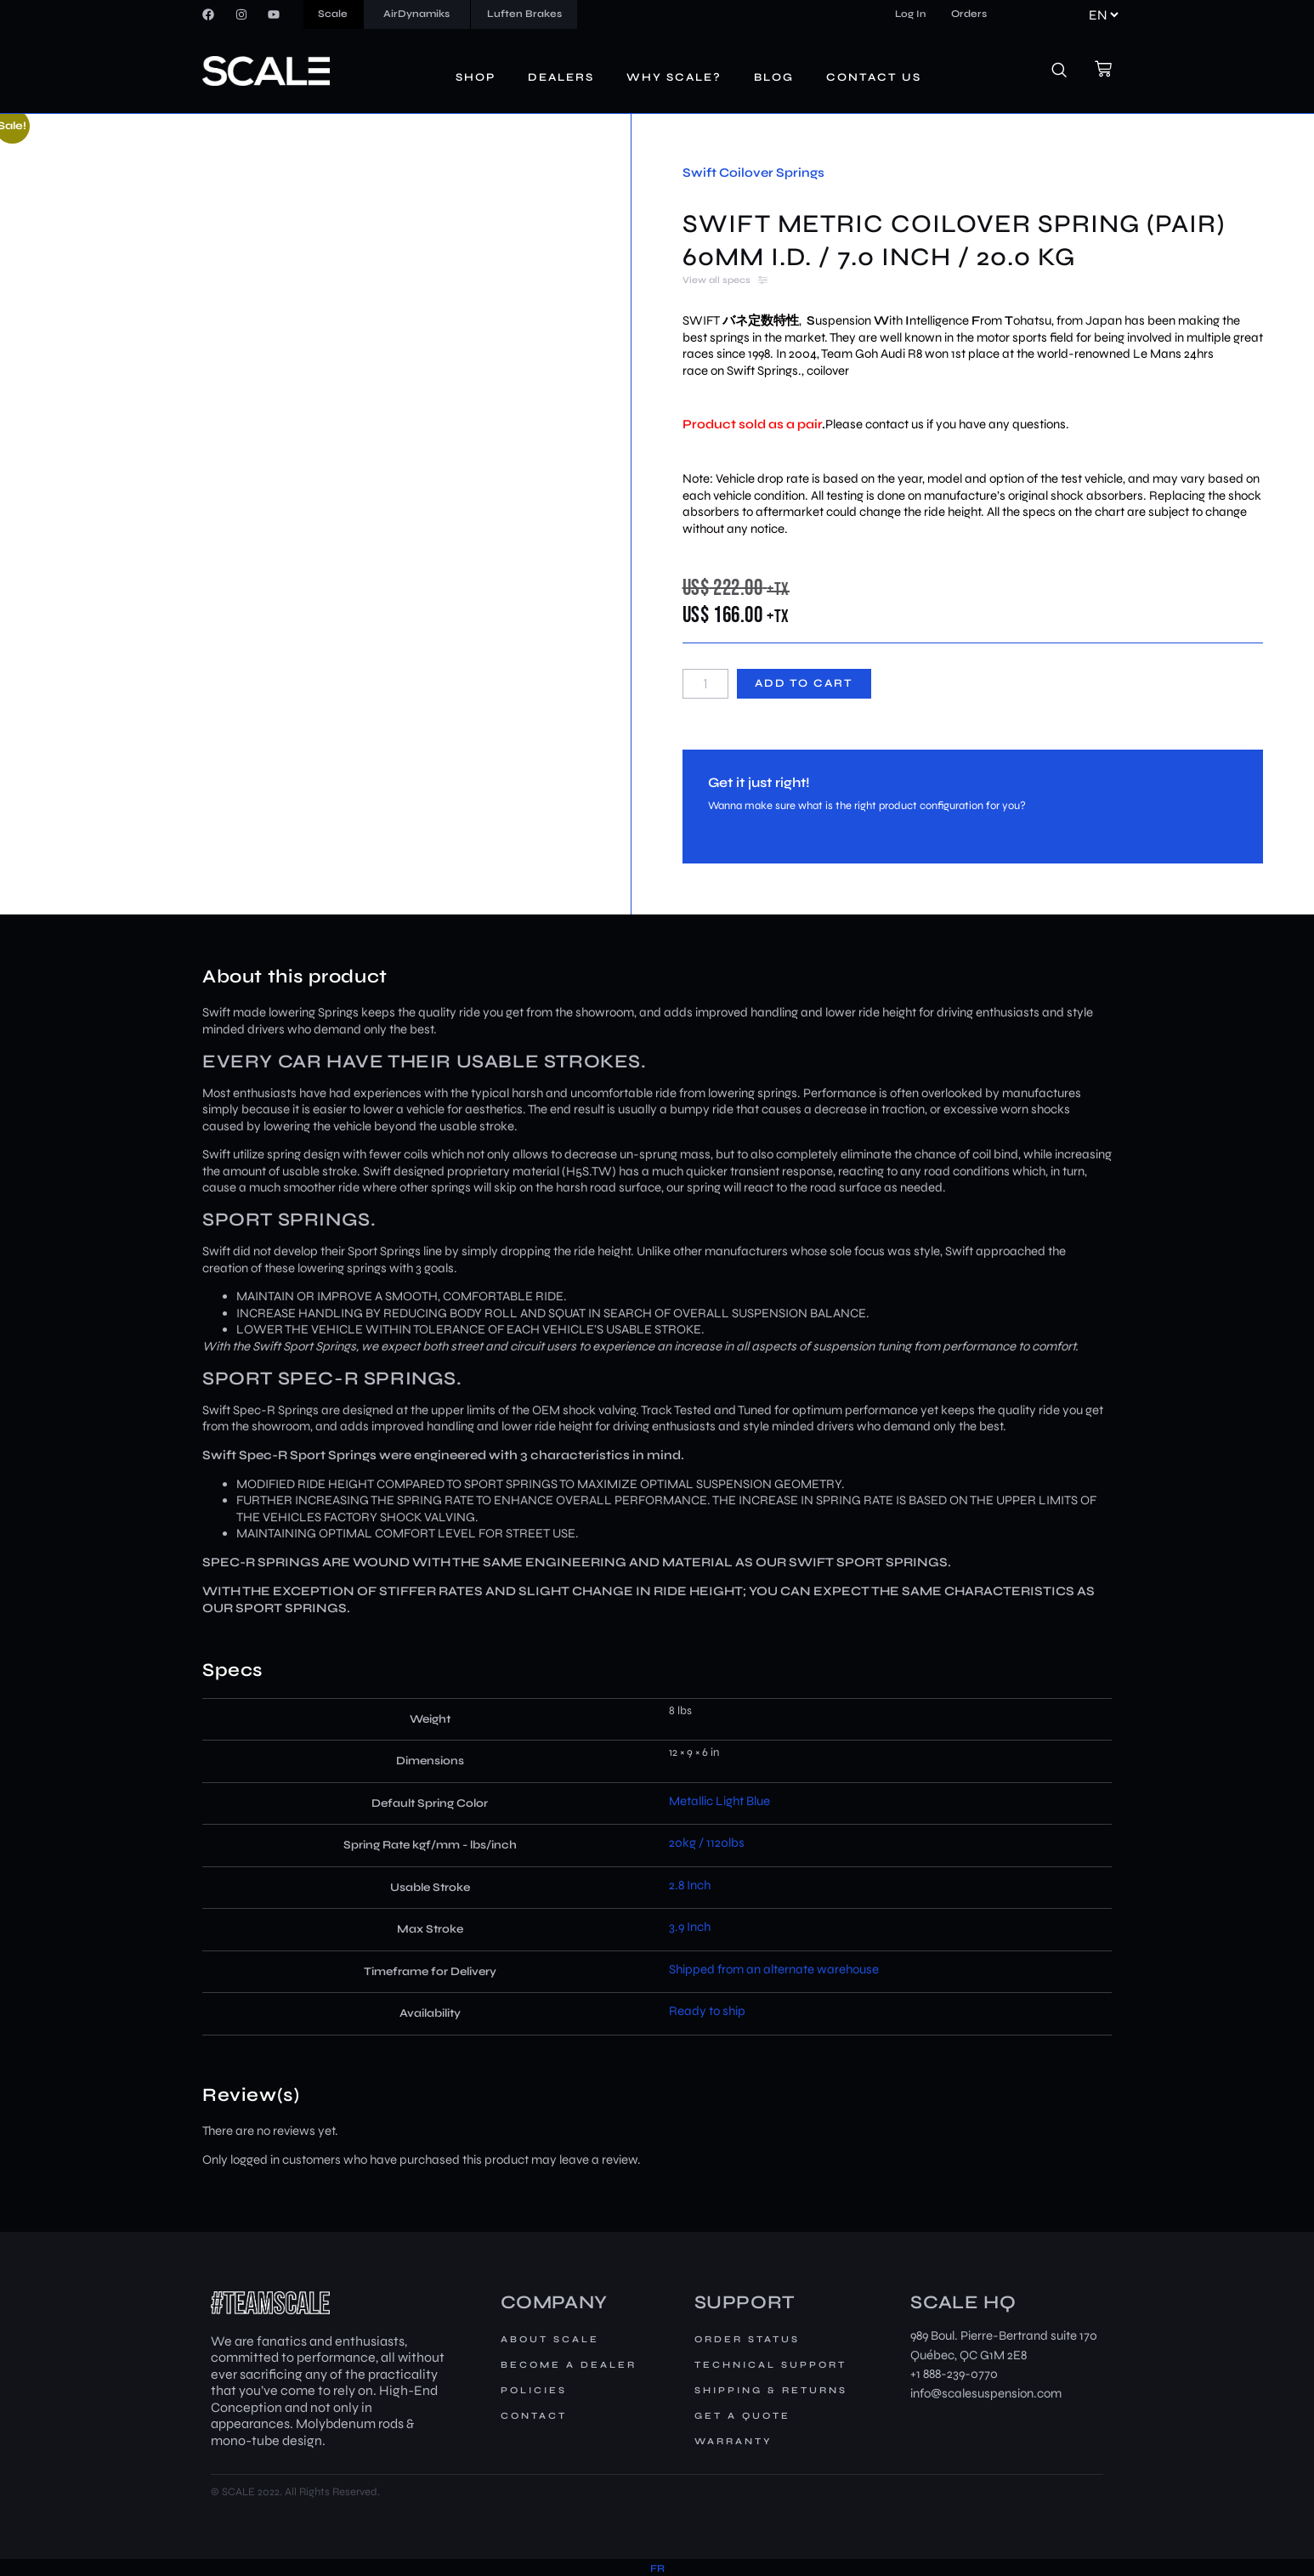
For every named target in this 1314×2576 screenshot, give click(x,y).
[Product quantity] (705, 684)
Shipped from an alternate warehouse (774, 1969)
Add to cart (804, 683)
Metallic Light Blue (719, 1801)
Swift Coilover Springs (753, 172)
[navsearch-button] (1068, 71)
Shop (476, 77)
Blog (774, 77)
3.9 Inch (690, 1926)
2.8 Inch (690, 1885)
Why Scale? (674, 77)
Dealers (561, 77)
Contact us (873, 77)
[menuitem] (657, 2568)
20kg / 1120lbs (707, 1842)
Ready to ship (707, 2010)
